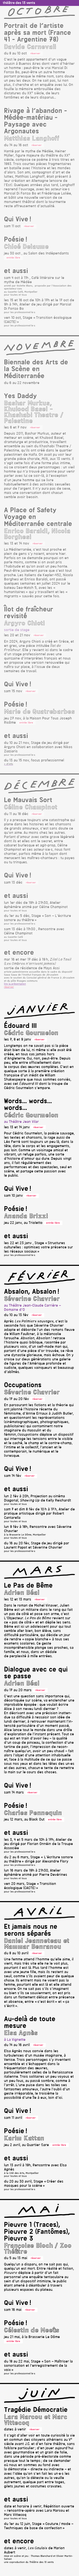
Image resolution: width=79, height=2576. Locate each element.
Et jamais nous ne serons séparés (30, 1930)
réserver (35, 53)
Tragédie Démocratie (36, 2410)
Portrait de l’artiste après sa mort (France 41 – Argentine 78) (37, 33)
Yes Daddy (20, 396)
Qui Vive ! (17, 219)
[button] (73, 2)
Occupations (23, 1385)
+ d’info (8, 764)
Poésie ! (15, 240)
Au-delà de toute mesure (29, 2023)
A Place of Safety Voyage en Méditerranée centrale (38, 517)
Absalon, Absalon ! (31, 1292)
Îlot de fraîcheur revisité (28, 613)
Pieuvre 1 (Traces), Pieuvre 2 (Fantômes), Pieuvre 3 (37, 2232)
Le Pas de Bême (28, 1586)
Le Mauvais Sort (28, 800)
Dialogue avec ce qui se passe (36, 1673)
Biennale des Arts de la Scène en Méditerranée (36, 369)
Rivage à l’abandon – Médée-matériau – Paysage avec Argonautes (35, 121)
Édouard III (20, 1026)
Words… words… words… (28, 1105)
